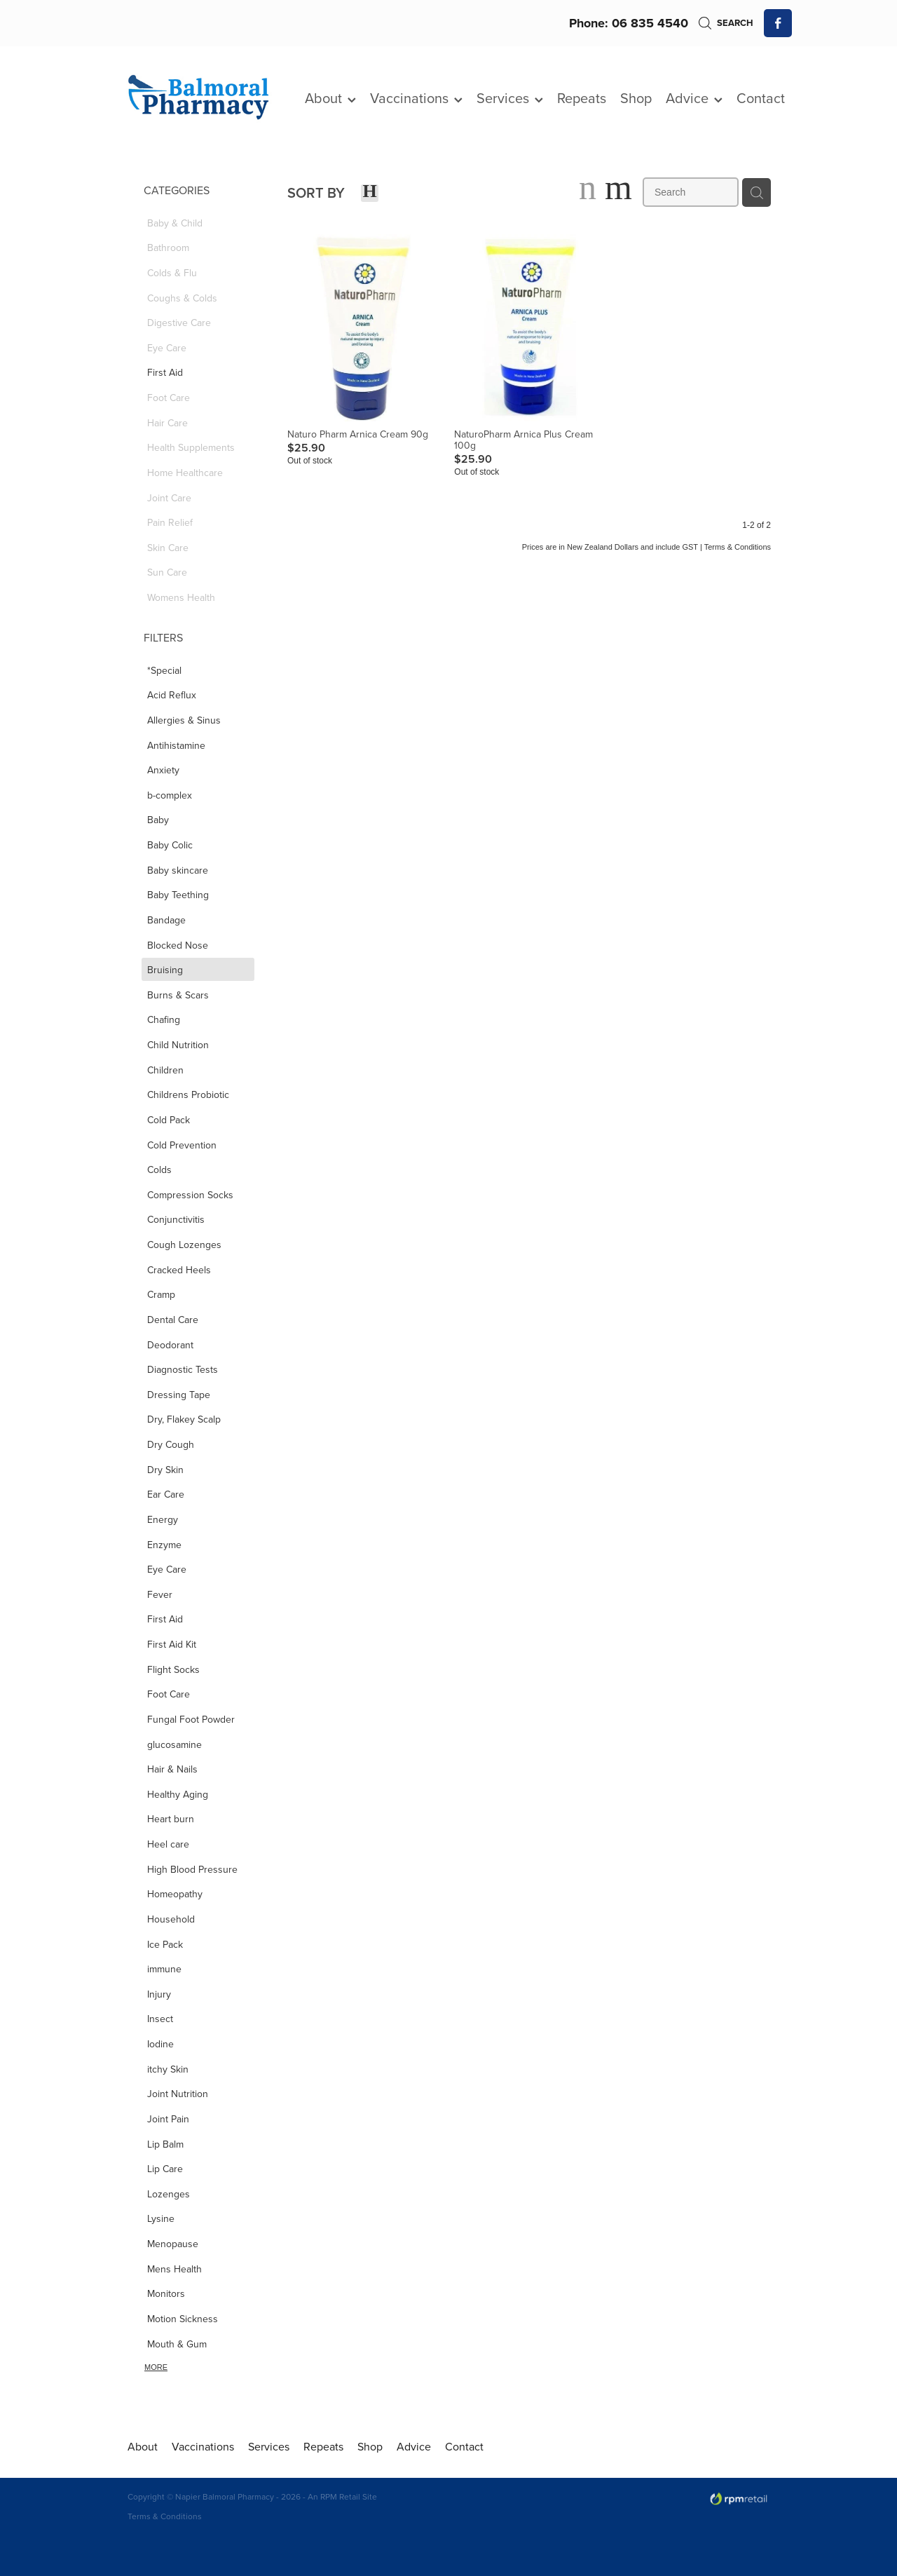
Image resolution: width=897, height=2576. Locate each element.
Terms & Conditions (165, 2516)
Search (725, 22)
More (155, 2367)
